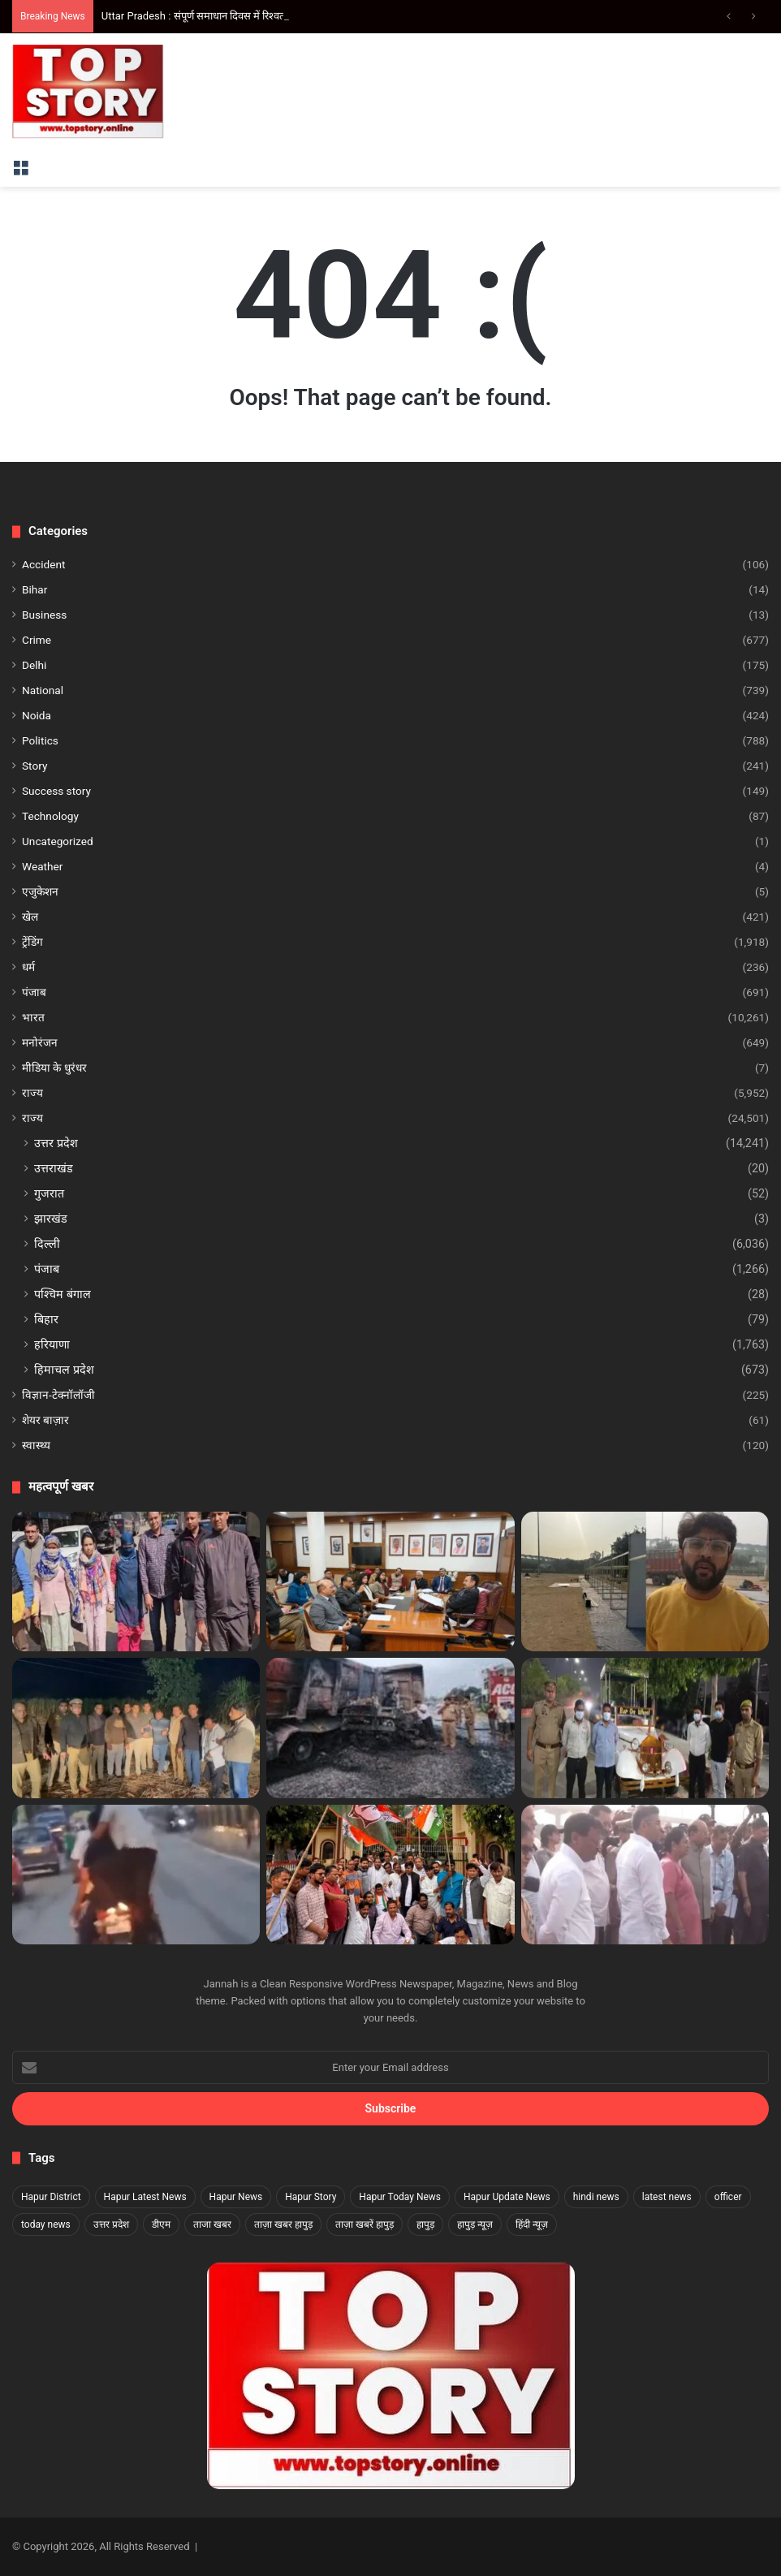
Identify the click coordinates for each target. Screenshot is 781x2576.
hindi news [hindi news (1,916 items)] (596, 2197)
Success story (56, 790)
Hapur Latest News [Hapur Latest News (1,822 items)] (145, 2197)
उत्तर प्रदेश (56, 1143)
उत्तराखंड (53, 1168)
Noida (36, 715)
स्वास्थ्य (36, 1445)
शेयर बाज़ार (45, 1419)
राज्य (32, 1092)
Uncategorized (57, 841)
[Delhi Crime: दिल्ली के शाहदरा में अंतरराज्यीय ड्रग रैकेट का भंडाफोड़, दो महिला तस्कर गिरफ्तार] (136, 1581)
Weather (42, 866)
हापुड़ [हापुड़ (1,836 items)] (425, 2224)
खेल (30, 916)
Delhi (34, 664)
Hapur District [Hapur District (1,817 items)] (51, 2197)
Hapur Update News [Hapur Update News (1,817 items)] (507, 2197)
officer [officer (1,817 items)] (728, 2197)
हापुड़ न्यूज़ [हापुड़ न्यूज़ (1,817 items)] (475, 2224)
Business (44, 614)
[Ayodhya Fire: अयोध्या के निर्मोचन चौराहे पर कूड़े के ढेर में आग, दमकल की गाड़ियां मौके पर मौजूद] (390, 1727)
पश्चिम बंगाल (62, 1294)
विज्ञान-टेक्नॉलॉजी (58, 1394)
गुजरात (49, 1193)
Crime (36, 639)
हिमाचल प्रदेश (64, 1369)
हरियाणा (52, 1344)
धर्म (28, 966)
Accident (43, 564)
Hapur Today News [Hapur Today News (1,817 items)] (400, 2197)
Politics (40, 740)
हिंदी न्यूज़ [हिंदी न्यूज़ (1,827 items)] (532, 2224)
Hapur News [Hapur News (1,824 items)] (236, 2197)
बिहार (46, 1319)
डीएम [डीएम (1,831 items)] (161, 2224)
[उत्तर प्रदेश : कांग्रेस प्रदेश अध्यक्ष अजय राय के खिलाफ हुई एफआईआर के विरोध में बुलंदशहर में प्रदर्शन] (390, 1874)
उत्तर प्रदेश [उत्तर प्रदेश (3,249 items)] (111, 2224)
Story (34, 765)
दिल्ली (47, 1243)
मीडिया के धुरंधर (54, 1067)
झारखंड (50, 1218)
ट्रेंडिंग (32, 941)
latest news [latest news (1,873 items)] (667, 2197)
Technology (50, 815)
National (42, 690)
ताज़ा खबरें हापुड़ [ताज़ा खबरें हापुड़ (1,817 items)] (364, 2224)
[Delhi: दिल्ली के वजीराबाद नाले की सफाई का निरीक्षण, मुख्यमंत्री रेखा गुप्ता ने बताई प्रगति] (645, 1874)
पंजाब (34, 992)
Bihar (34, 589)
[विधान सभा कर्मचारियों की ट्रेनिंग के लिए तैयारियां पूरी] (390, 1581)
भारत (33, 1017)
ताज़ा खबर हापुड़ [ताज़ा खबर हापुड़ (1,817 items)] (283, 2224)
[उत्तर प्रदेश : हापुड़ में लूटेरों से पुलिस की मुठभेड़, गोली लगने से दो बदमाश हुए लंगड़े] (136, 1727)
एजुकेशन (40, 891)
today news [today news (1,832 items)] (46, 2224)
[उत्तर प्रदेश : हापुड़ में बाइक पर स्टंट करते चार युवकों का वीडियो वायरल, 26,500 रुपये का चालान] (136, 1874)
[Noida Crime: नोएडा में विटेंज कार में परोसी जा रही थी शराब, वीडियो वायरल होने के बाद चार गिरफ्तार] (645, 1727)
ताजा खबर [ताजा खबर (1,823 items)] (212, 2224)
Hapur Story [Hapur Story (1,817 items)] (310, 2197)
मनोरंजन (40, 1042)
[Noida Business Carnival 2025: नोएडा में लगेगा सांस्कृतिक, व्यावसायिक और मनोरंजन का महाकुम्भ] (645, 1581)
